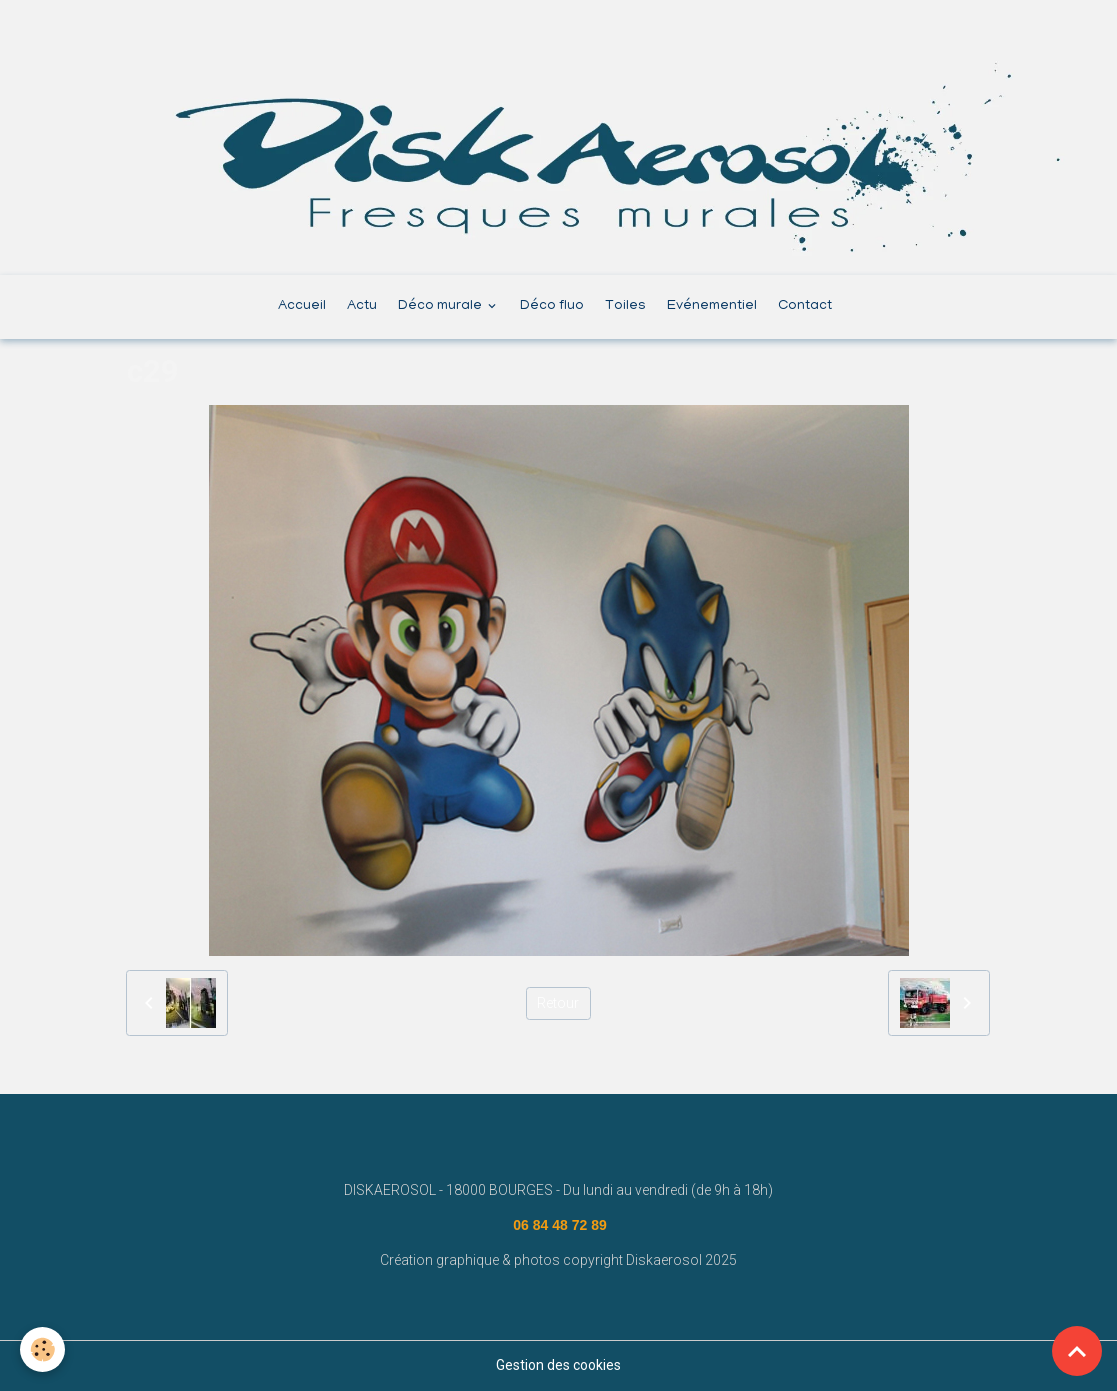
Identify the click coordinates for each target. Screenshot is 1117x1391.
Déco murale (441, 306)
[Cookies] (42, 1349)
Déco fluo (552, 306)
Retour (558, 1003)
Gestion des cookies (558, 1365)
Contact (805, 306)
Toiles (625, 306)
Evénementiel (712, 306)
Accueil (302, 306)
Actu (362, 306)
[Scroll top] (1077, 1351)
